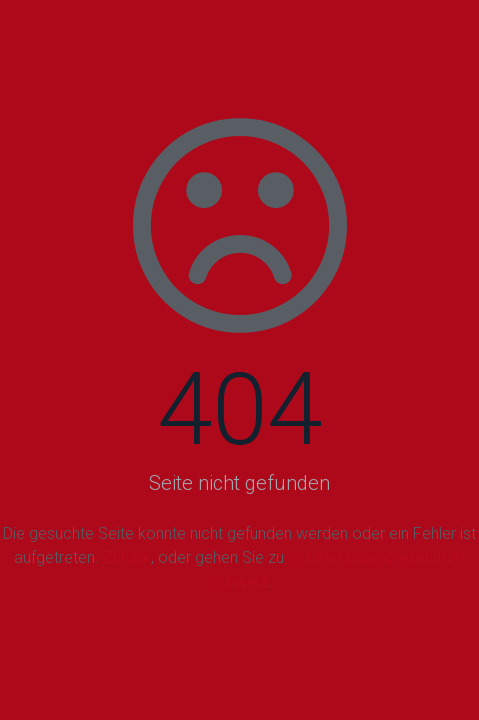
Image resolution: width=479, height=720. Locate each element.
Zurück (127, 557)
